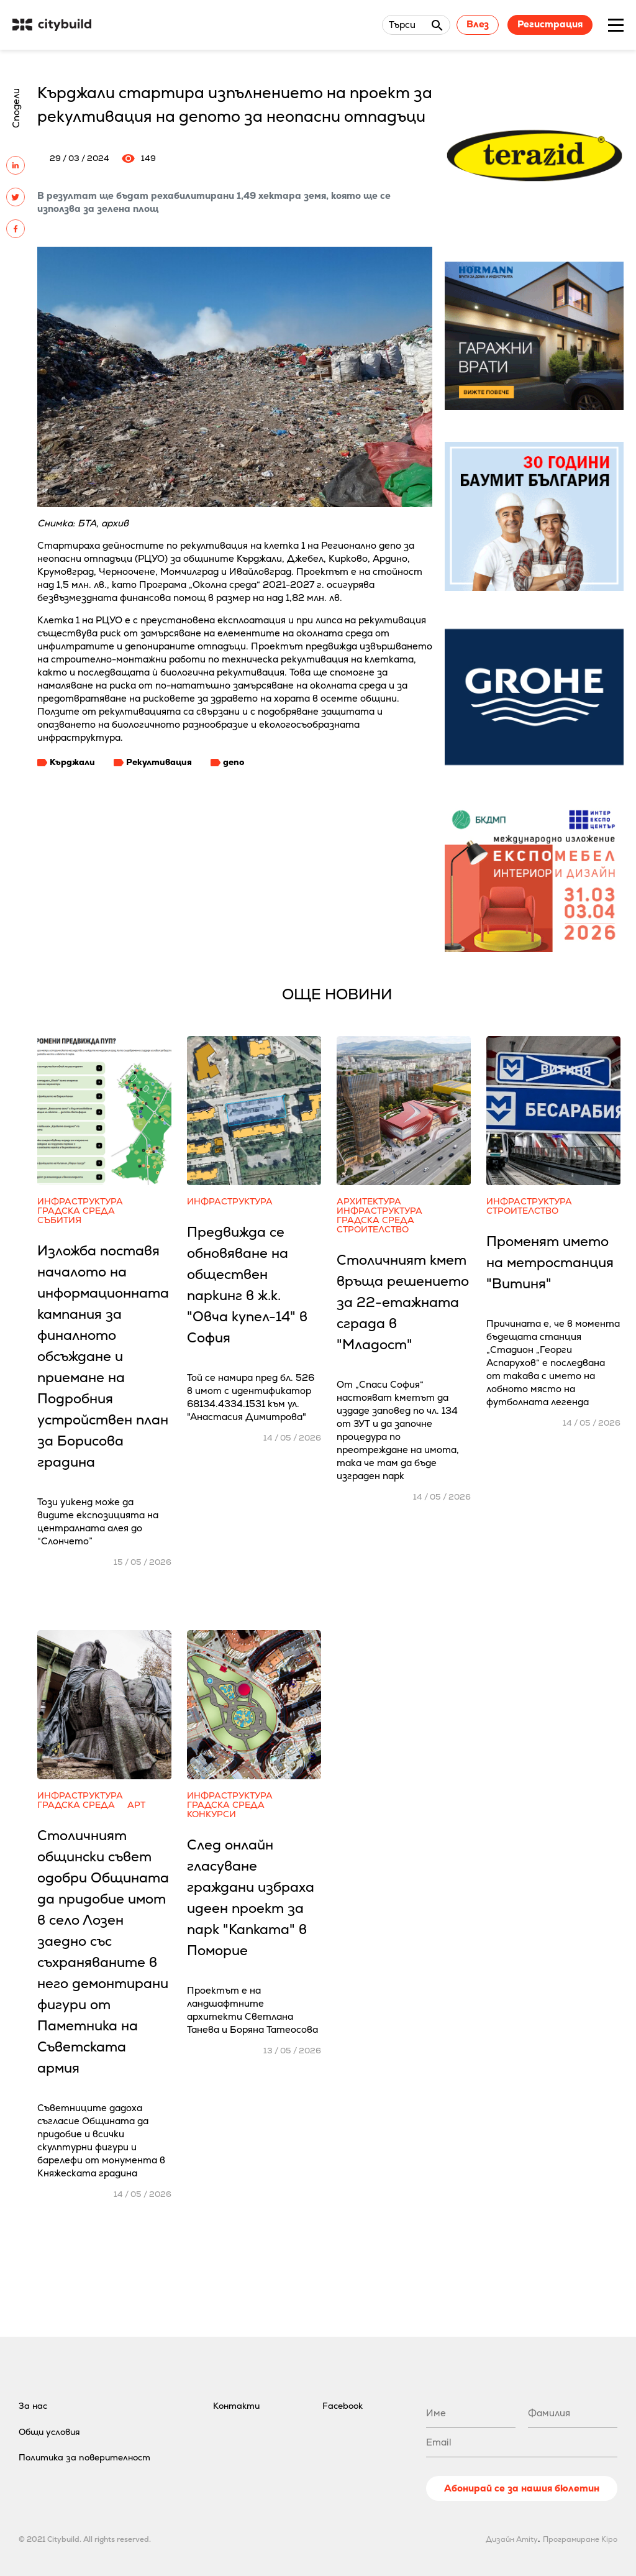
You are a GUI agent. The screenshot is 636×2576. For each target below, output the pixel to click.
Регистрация (550, 24)
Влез (477, 24)
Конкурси (211, 1814)
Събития (59, 1220)
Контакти (236, 2405)
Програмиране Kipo (580, 2539)
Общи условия (49, 2431)
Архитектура (369, 1201)
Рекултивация (159, 762)
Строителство (373, 1229)
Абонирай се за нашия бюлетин (521, 2488)
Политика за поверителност (84, 2457)
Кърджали (72, 762)
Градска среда (76, 1211)
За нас (33, 2405)
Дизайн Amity (512, 2539)
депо (233, 762)
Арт (136, 1805)
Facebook (342, 2405)
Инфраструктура (80, 1201)
